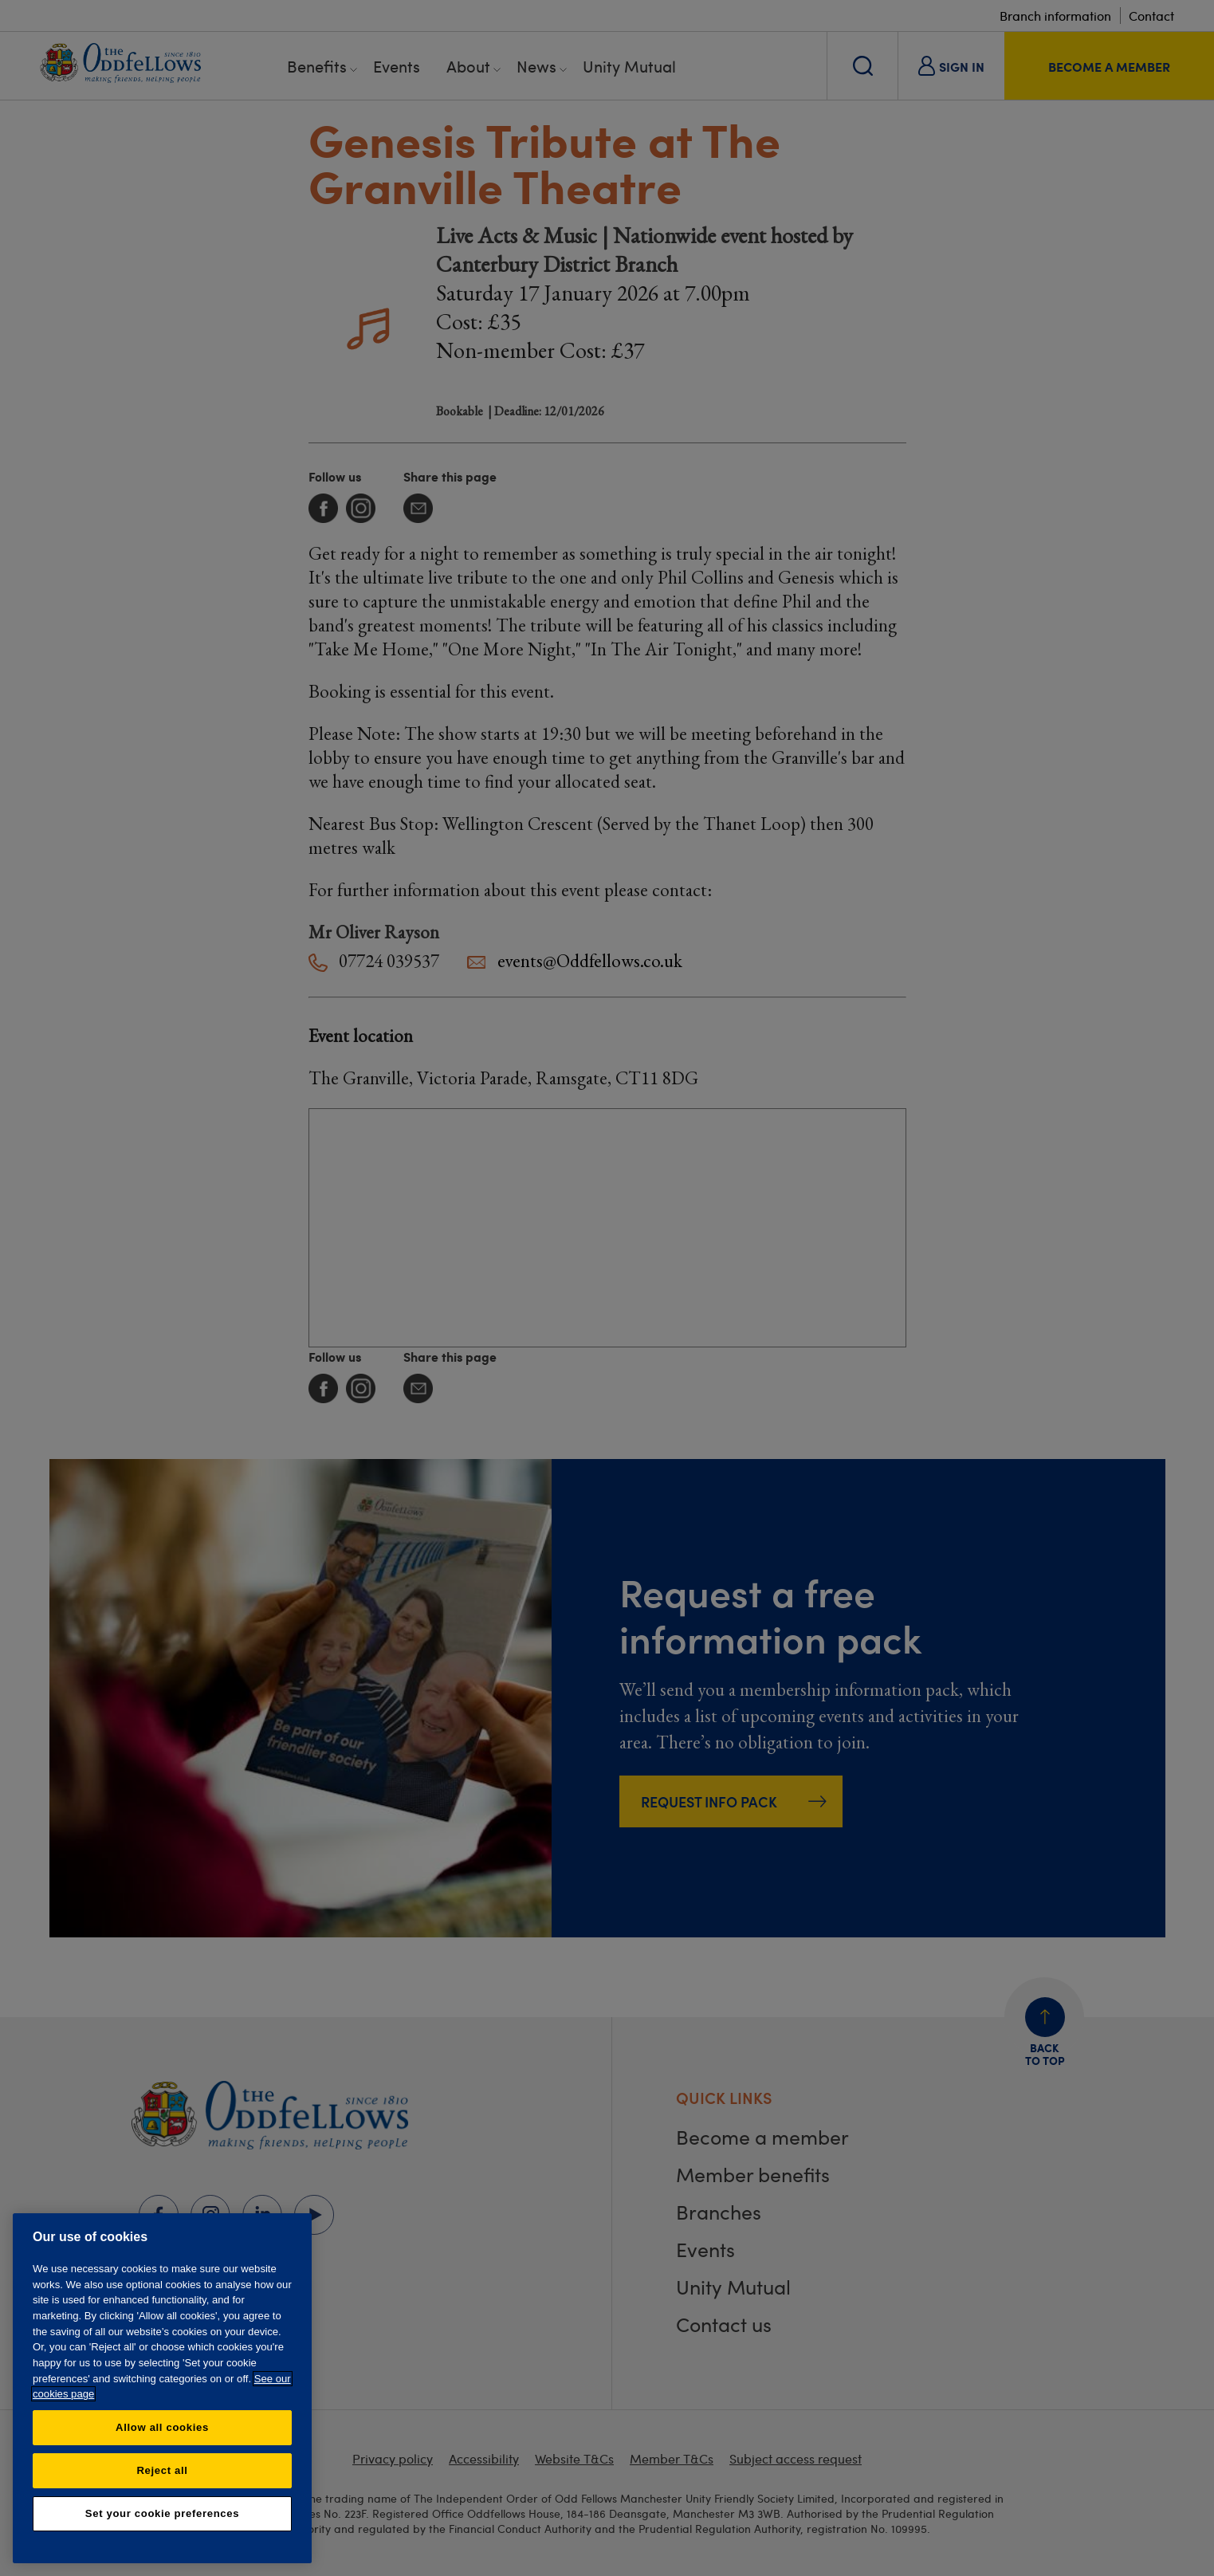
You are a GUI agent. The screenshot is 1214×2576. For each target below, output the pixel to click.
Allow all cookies (162, 2427)
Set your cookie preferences (162, 2513)
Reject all (161, 2470)
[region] (162, 2388)
